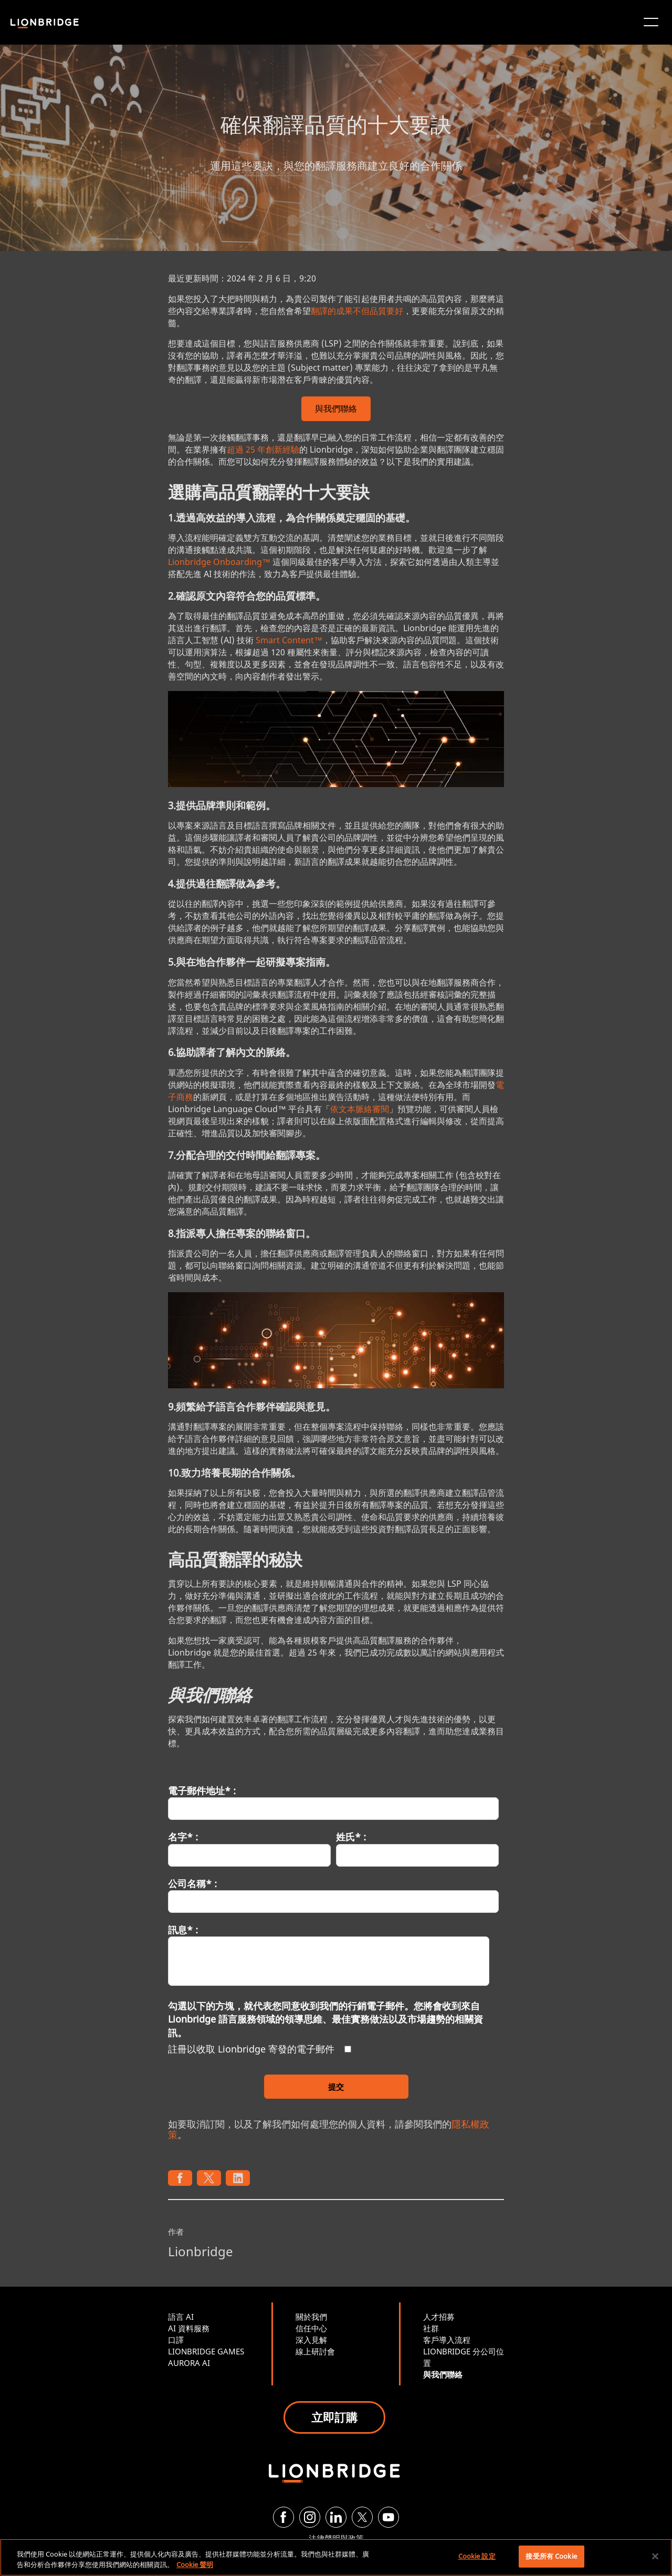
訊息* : (183, 1929)
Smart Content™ (289, 640)
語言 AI (181, 2316)
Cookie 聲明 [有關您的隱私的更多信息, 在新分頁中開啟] (194, 2564)
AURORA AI (189, 2363)
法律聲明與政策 (336, 2538)
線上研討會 (315, 2351)
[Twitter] (362, 2517)
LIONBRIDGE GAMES (206, 2351)
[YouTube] (388, 2517)
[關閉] (655, 2556)
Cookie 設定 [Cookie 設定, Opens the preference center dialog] (477, 2556)
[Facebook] (283, 2517)
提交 (336, 2086)
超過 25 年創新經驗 (263, 449)
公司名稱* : (192, 1883)
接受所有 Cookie (551, 2556)
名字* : (183, 1836)
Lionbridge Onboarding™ (219, 562)
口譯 (176, 2339)
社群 (431, 2328)
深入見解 (311, 2339)
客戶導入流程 (446, 2339)
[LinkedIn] (336, 2517)
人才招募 (439, 2316)
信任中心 (311, 2328)
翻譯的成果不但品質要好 (357, 311)
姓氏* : (351, 1836)
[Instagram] (309, 2517)
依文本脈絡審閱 (359, 1109)
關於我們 (311, 2316)
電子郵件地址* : (202, 1790)
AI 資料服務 (188, 2328)
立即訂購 (334, 2417)
